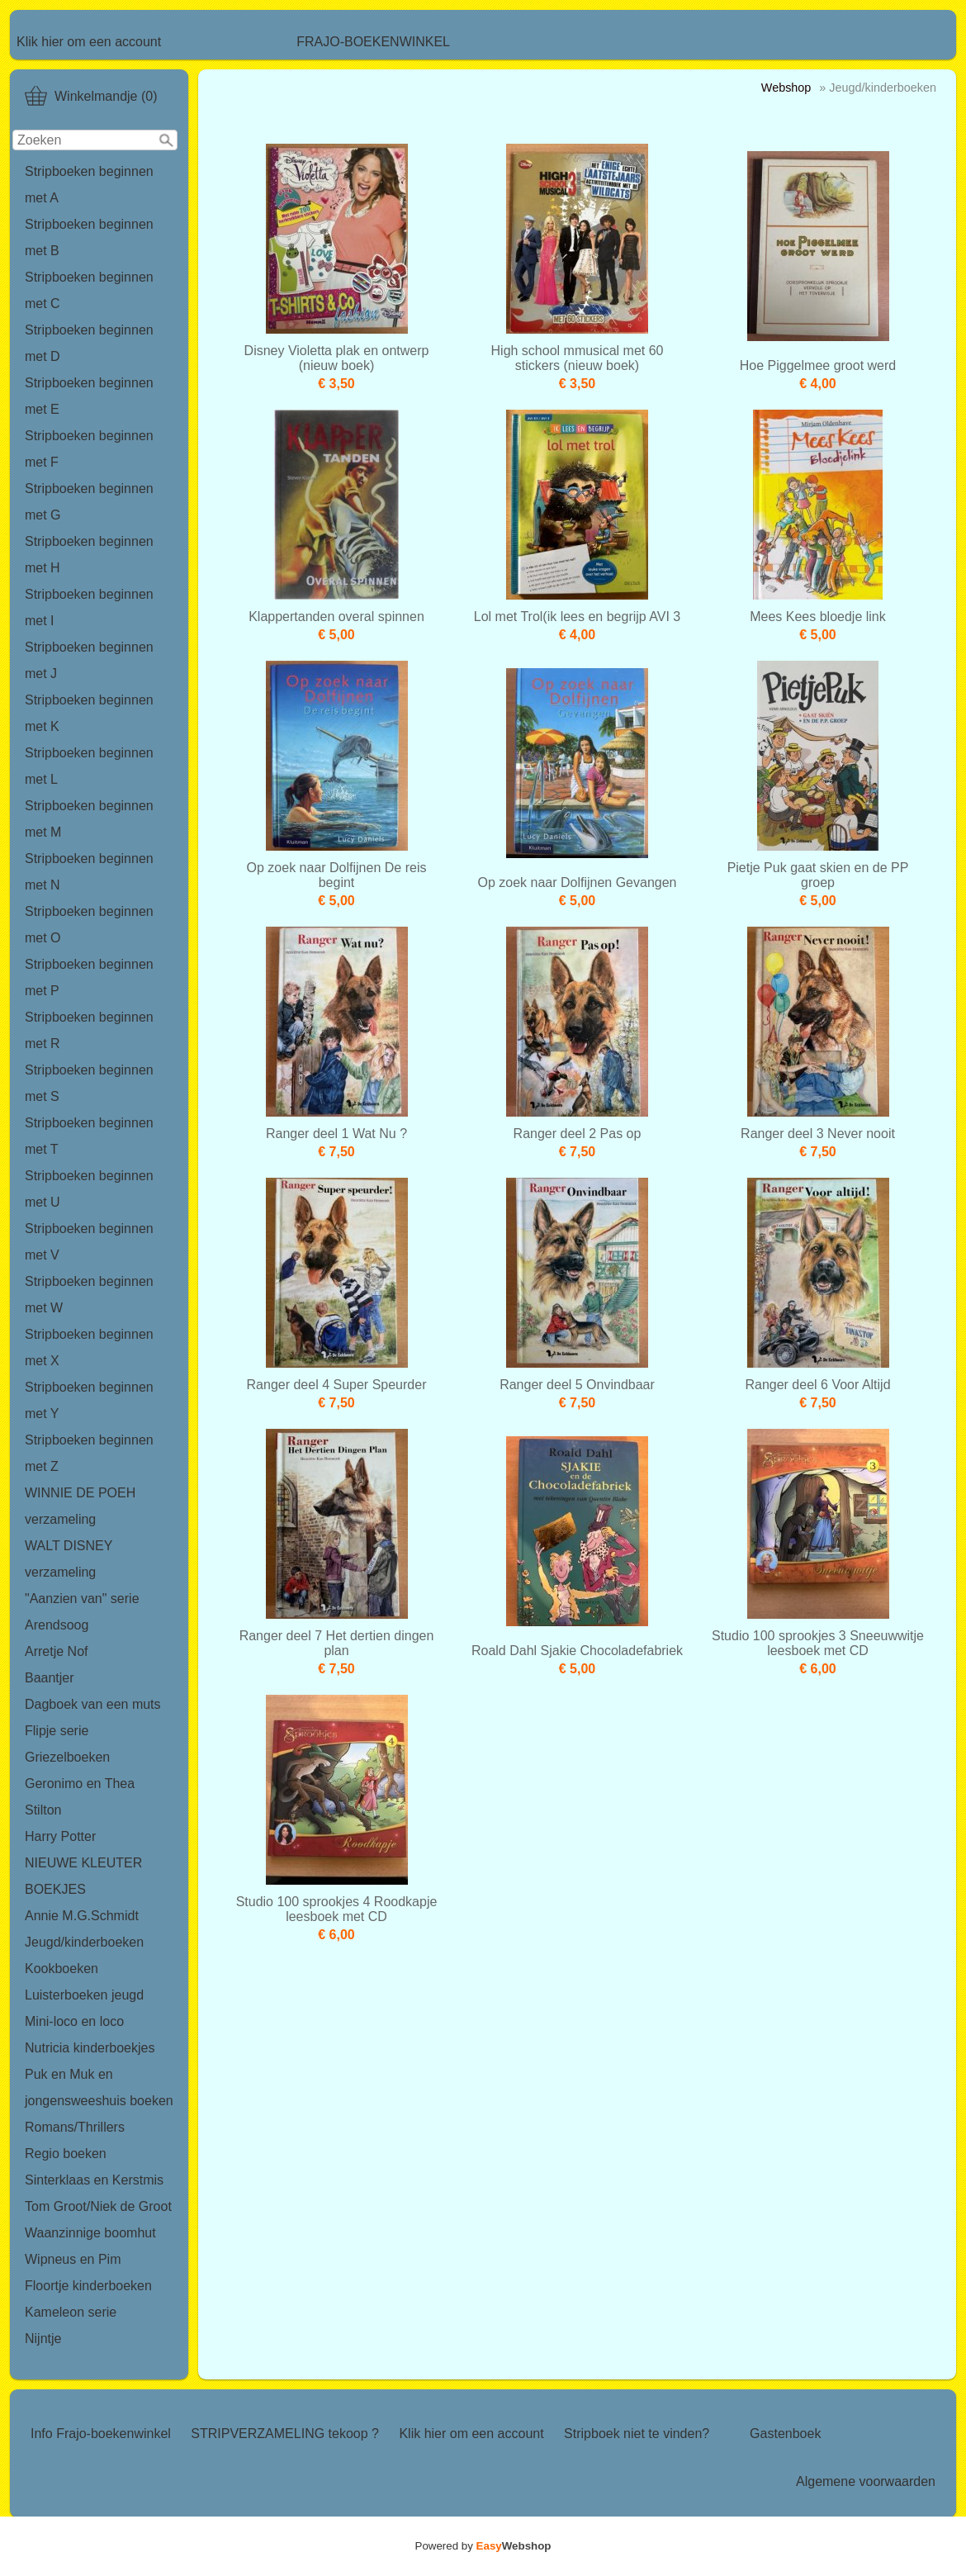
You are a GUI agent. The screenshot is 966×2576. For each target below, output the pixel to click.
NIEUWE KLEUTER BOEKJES (83, 1876)
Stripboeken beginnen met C (89, 290)
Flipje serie (56, 1731)
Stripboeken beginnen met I (89, 607)
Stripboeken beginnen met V (89, 1242)
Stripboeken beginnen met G (89, 502)
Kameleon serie (70, 2312)
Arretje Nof (56, 1651)
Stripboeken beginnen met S (89, 1083)
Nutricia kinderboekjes (89, 2048)
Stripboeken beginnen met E (89, 396)
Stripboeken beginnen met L (89, 766)
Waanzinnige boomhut (90, 2233)
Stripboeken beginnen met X (89, 1347)
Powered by (483, 2546)
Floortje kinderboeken (88, 2286)
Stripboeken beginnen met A (89, 184)
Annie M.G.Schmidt (82, 1916)
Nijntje (43, 2339)
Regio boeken (66, 2154)
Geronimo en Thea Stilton (80, 1797)
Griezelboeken (67, 1757)
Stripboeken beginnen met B (89, 237)
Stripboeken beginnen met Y (89, 1400)
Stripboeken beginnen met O (89, 924)
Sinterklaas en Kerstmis (94, 2180)
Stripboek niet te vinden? (636, 2434)
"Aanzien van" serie (82, 1599)
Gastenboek (785, 2434)
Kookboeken (61, 1969)
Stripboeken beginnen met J (89, 660)
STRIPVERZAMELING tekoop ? (285, 2434)
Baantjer (49, 1678)
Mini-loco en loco (74, 2021)
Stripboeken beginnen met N (89, 872)
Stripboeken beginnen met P (89, 977)
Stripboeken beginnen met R (89, 1030)
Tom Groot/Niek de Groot (98, 2206)
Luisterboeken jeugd (84, 1995)
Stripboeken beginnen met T (89, 1136)
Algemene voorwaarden (865, 2481)
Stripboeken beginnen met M (89, 819)
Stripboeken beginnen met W (89, 1294)
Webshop (786, 87)
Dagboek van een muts (93, 1704)
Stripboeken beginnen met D (89, 343)
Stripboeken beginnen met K (89, 713)
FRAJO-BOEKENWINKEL (373, 42)
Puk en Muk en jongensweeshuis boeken (99, 2087)
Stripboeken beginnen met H (89, 554)
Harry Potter (60, 1836)
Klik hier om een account (89, 42)
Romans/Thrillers (75, 2127)
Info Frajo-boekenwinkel (101, 2434)
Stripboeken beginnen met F (89, 449)
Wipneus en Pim (73, 2259)
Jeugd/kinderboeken (84, 1942)
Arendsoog (56, 1625)
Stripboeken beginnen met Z (89, 1453)
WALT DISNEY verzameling (68, 1559)
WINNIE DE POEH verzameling (80, 1506)
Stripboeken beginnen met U (89, 1189)
